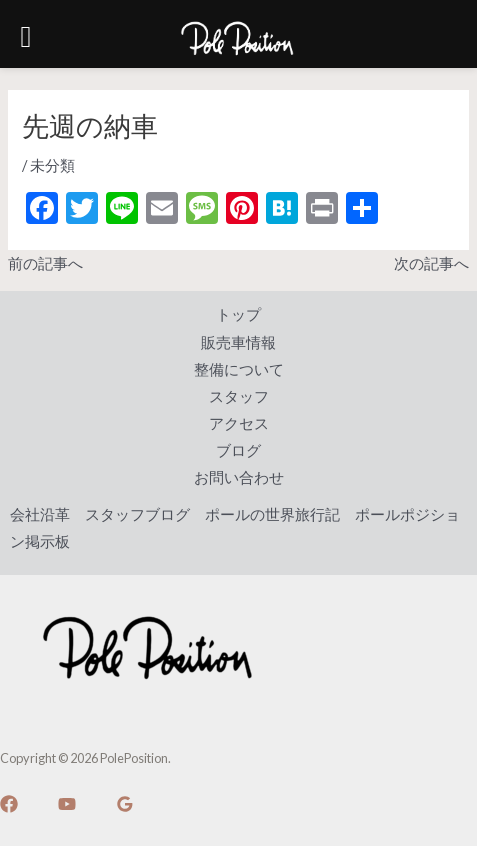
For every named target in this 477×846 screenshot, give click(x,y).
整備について (239, 369)
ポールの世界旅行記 (272, 514)
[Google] (125, 804)
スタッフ (239, 396)
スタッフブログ (137, 514)
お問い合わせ (239, 477)
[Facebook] (9, 804)
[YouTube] (67, 804)
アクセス (239, 423)
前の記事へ (45, 263)
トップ (238, 314)
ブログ (238, 450)
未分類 (52, 165)
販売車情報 (238, 342)
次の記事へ (431, 263)
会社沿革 (40, 514)
